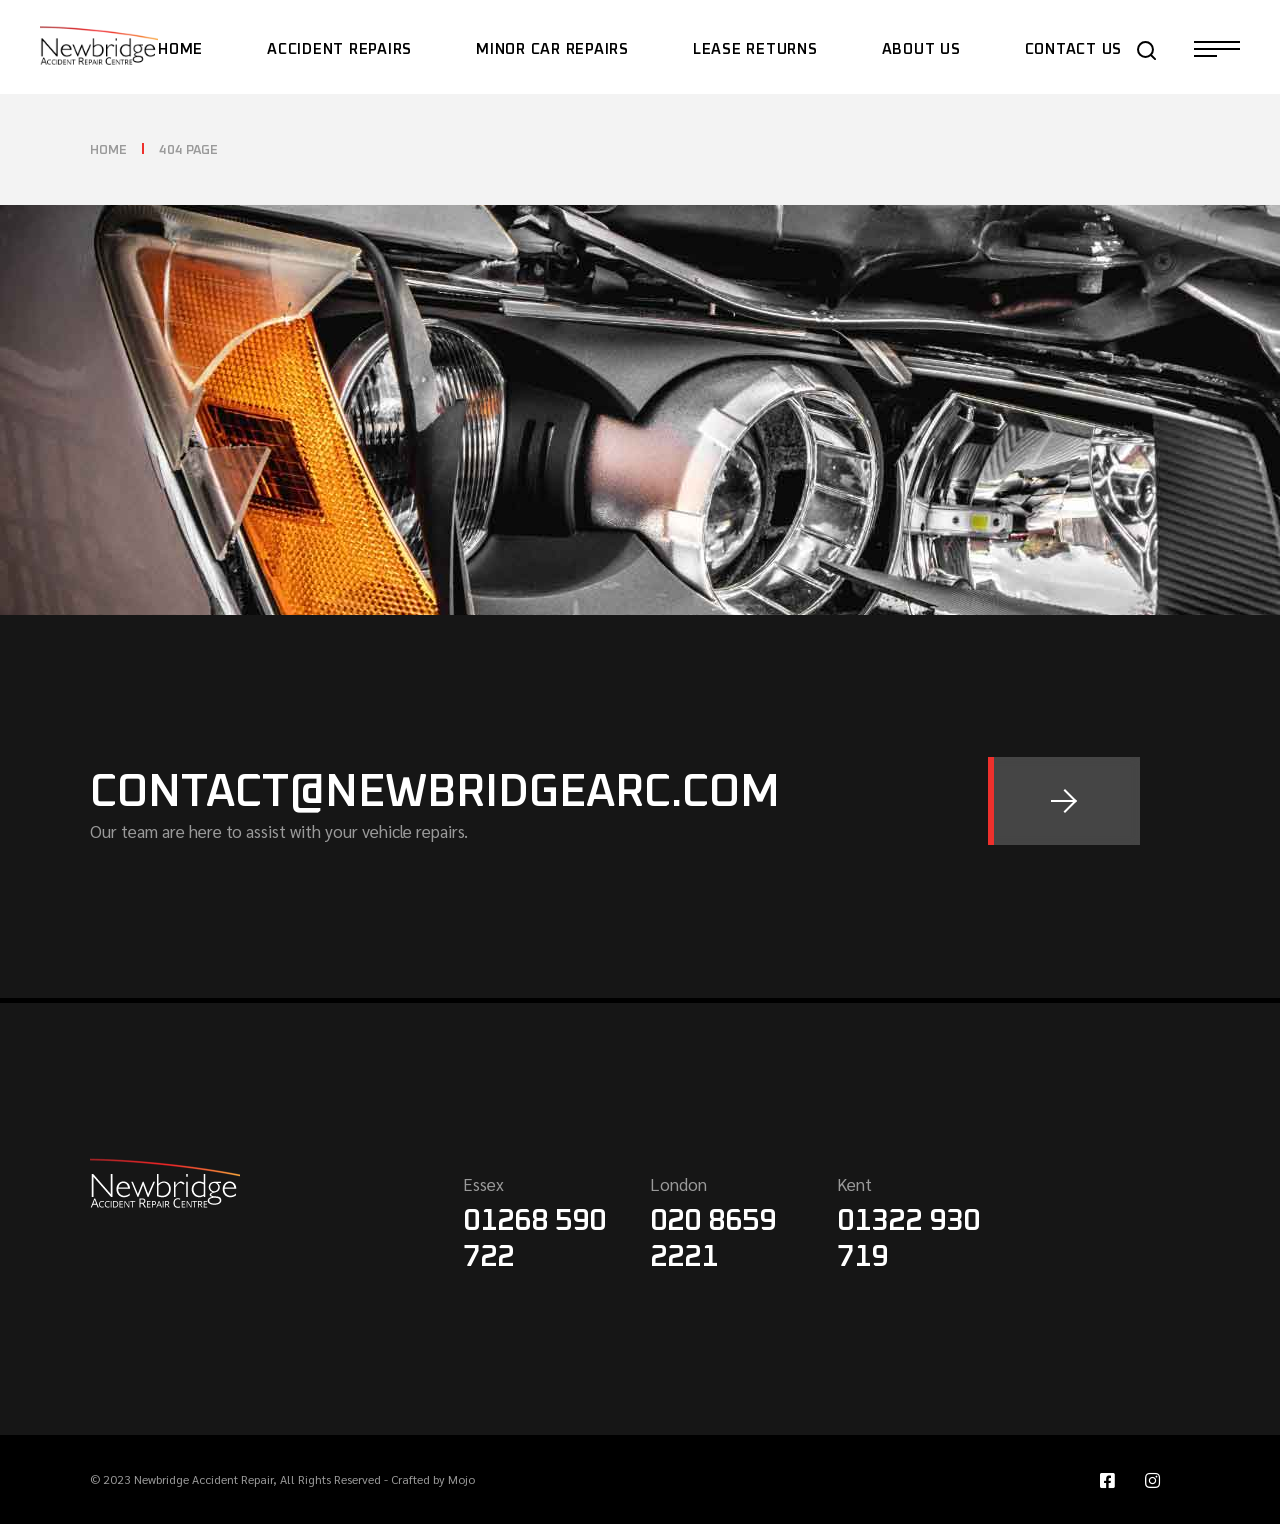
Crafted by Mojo (433, 1479)
